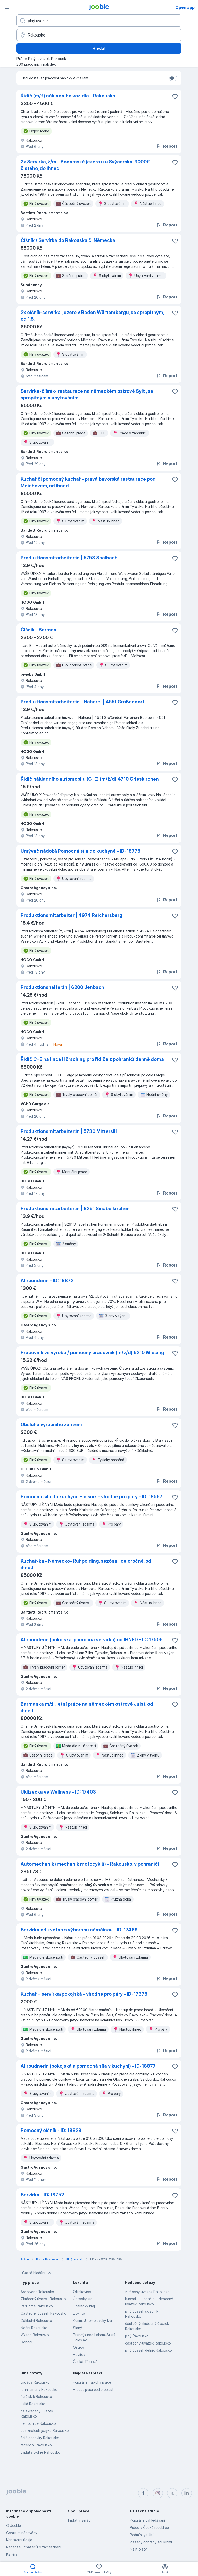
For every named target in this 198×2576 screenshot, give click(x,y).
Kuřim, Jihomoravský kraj (93, 2320)
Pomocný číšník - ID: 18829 (51, 2130)
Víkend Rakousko (35, 2335)
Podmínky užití (141, 2535)
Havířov (79, 2354)
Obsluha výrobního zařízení (51, 1424)
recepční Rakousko (36, 2445)
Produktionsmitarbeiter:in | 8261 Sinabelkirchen (75, 1208)
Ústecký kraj (83, 2299)
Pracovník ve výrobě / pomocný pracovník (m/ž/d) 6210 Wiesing (92, 1352)
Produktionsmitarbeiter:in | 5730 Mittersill (69, 1131)
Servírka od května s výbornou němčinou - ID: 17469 (79, 1929)
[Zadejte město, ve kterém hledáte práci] (99, 35)
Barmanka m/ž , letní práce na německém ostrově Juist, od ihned (87, 1707)
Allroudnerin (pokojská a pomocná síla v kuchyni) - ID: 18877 (88, 2066)
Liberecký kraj (84, 2306)
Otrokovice (82, 2291)
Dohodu (27, 2342)
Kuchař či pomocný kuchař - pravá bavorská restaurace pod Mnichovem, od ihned (88, 482)
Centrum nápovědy (21, 2532)
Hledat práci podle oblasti (93, 2389)
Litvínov (79, 2313)
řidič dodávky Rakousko (40, 2438)
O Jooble (13, 2525)
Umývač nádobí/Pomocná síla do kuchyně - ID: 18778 (81, 851)
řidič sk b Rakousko (36, 2396)
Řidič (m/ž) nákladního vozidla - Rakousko (68, 96)
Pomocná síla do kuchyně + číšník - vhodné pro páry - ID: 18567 (91, 1496)
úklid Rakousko (33, 2404)
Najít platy (138, 2549)
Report (166, 146)
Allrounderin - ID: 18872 (47, 1280)
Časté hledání (37, 2273)
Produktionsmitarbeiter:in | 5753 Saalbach (69, 557)
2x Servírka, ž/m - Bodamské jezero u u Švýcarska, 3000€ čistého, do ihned (85, 165)
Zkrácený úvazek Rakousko (43, 2299)
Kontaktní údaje (19, 2540)
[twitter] (172, 2493)
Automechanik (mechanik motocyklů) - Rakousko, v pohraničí (90, 1864)
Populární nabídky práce (92, 2382)
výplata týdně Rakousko (40, 2452)
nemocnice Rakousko (38, 2423)
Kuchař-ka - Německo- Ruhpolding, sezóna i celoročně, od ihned (86, 1564)
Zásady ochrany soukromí (151, 2542)
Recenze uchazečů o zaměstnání (33, 2547)
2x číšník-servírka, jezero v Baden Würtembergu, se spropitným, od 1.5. (92, 316)
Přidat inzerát (79, 2520)
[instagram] (158, 2493)
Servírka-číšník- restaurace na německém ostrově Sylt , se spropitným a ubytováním (87, 394)
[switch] (173, 78)
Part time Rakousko (37, 2306)
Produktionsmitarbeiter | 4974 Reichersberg (71, 915)
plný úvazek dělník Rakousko (148, 2350)
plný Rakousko (136, 2336)
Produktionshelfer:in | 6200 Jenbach (62, 987)
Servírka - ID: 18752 (42, 2194)
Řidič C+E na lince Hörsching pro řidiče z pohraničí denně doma (92, 1059)
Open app (185, 7)
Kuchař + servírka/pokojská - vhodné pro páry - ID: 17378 (84, 1994)
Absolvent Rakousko (37, 2291)
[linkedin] (187, 2493)
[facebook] (143, 2493)
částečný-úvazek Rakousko (148, 2343)
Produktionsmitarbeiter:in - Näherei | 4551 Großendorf (82, 702)
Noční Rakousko (34, 2327)
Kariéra (12, 2554)
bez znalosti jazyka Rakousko (45, 2430)
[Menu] (7, 7)
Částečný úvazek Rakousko (43, 2313)
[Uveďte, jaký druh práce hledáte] (99, 20)
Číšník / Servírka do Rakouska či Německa (68, 240)
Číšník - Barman (38, 629)
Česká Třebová (85, 2361)
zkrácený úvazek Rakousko (147, 2291)
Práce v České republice (149, 2527)
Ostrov (78, 2347)
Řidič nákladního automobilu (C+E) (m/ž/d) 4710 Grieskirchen (90, 779)
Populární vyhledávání (147, 2520)
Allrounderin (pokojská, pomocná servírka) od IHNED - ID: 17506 (92, 1639)
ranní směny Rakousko (39, 2389)
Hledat (99, 48)
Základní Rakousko (36, 2320)
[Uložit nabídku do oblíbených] (175, 96)
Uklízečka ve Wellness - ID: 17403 (58, 1792)
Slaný (77, 2327)
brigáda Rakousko (35, 2382)
